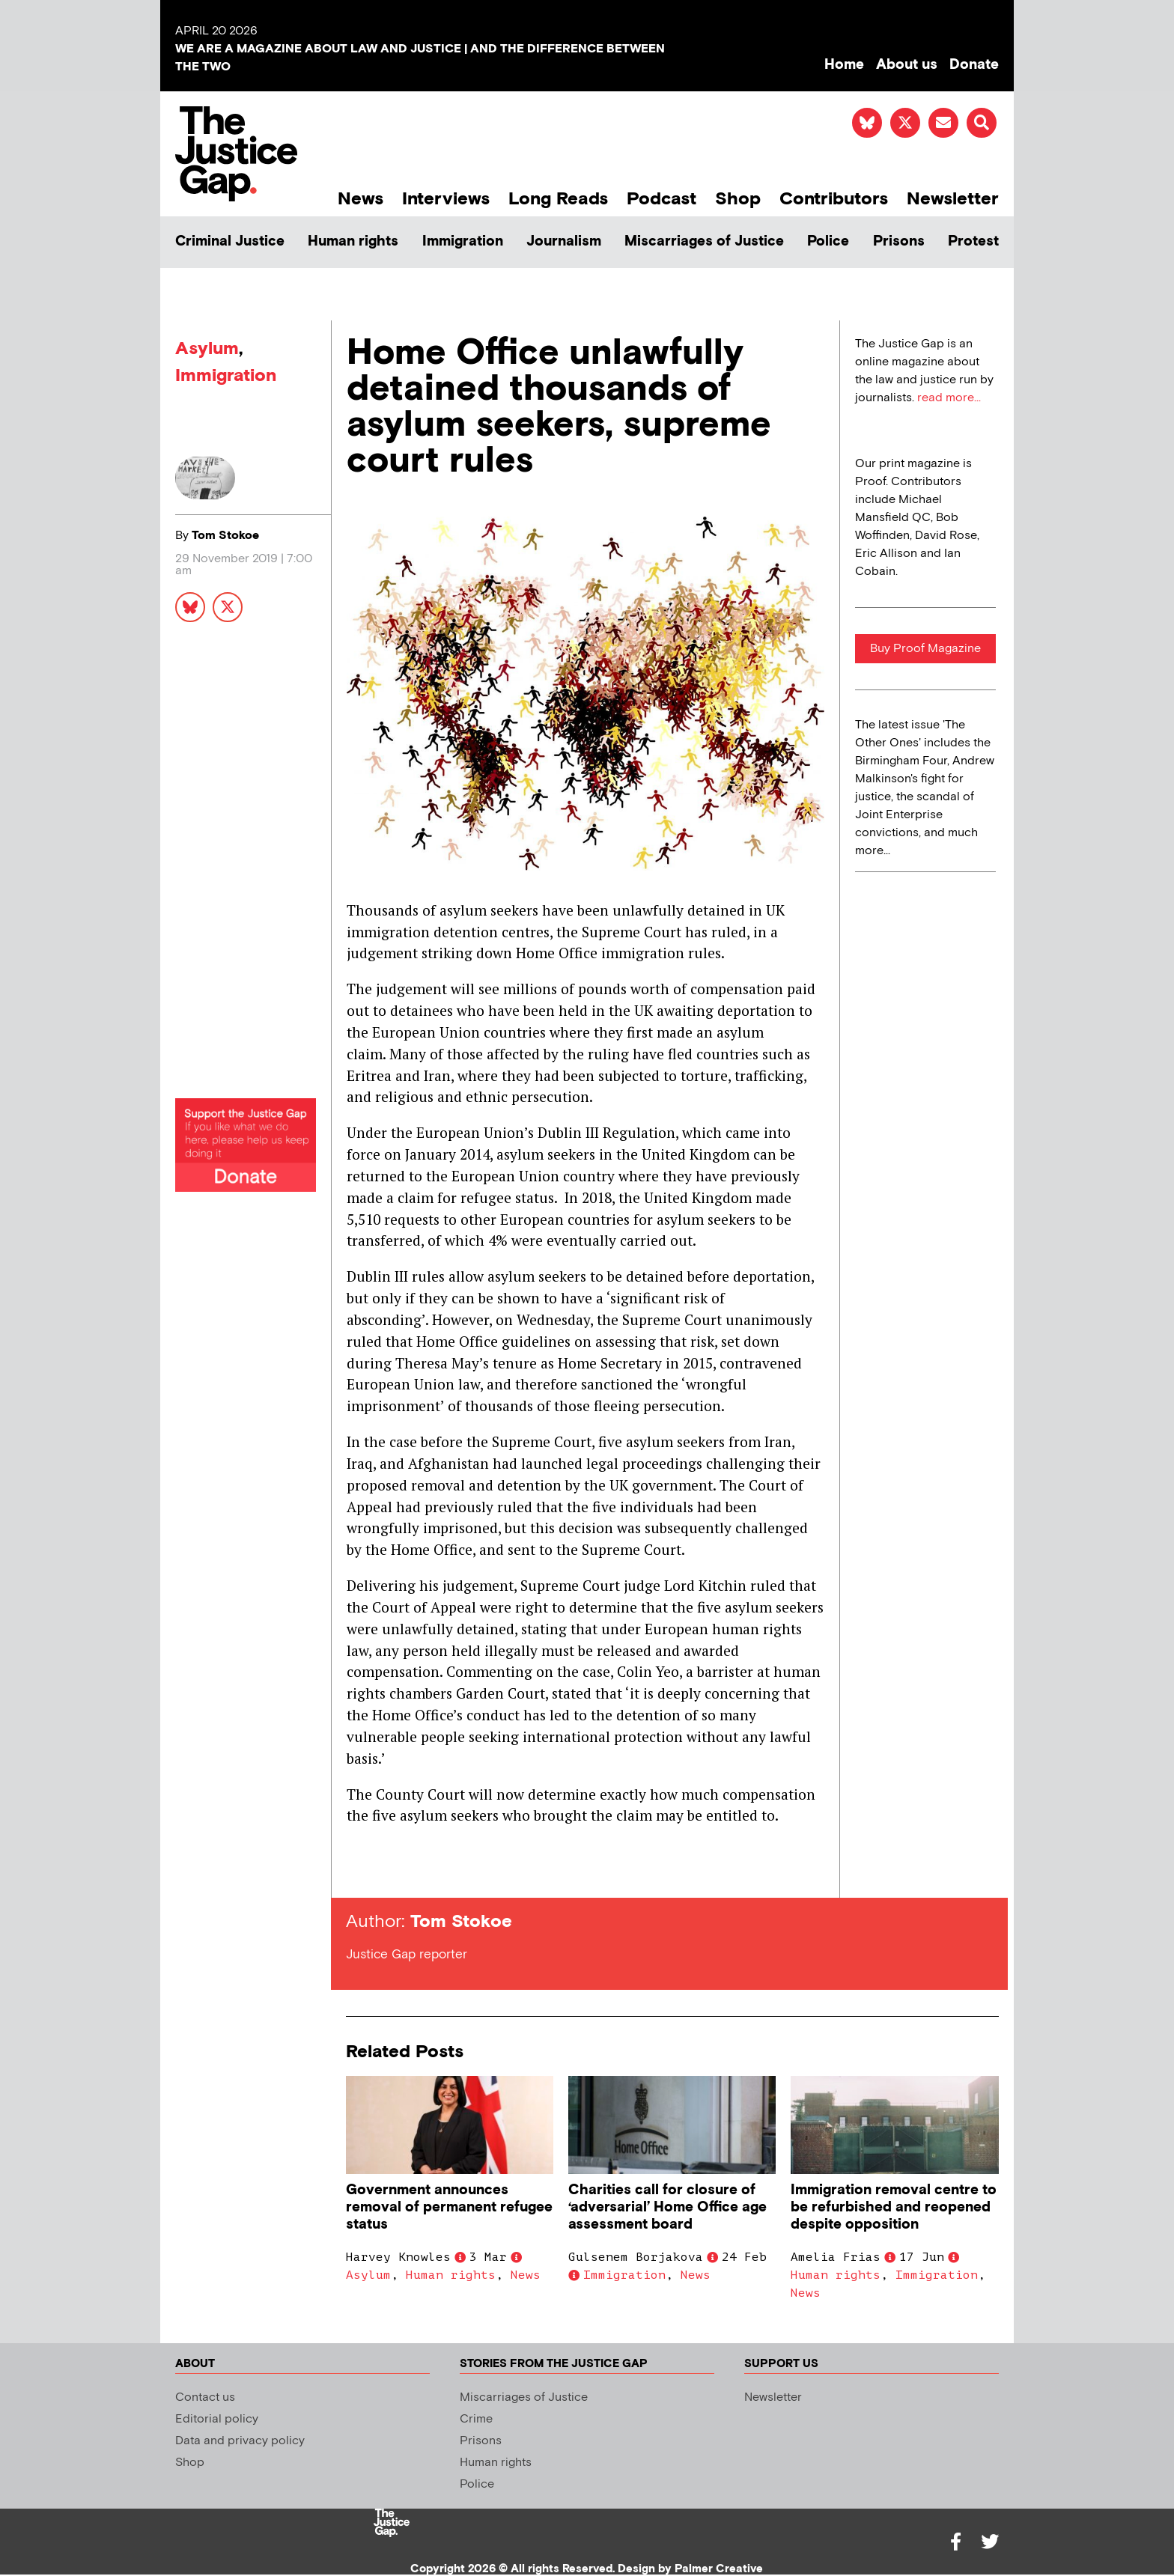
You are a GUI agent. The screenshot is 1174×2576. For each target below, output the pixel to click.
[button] (981, 123)
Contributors (833, 198)
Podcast (661, 198)
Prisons (899, 241)
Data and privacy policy (240, 2441)
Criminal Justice (230, 241)
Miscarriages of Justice (704, 241)
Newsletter (953, 198)
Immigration (462, 241)
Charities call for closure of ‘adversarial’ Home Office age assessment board (667, 2207)
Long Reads (558, 198)
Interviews (446, 198)
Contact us (205, 2397)
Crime (476, 2419)
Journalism (563, 241)
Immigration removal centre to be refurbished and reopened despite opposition (894, 2207)
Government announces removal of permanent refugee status (449, 2207)
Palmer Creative (719, 2569)
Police (828, 241)
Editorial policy (216, 2419)
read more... (949, 398)
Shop (738, 198)
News (360, 198)
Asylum (207, 348)
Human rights (353, 241)
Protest (973, 241)
